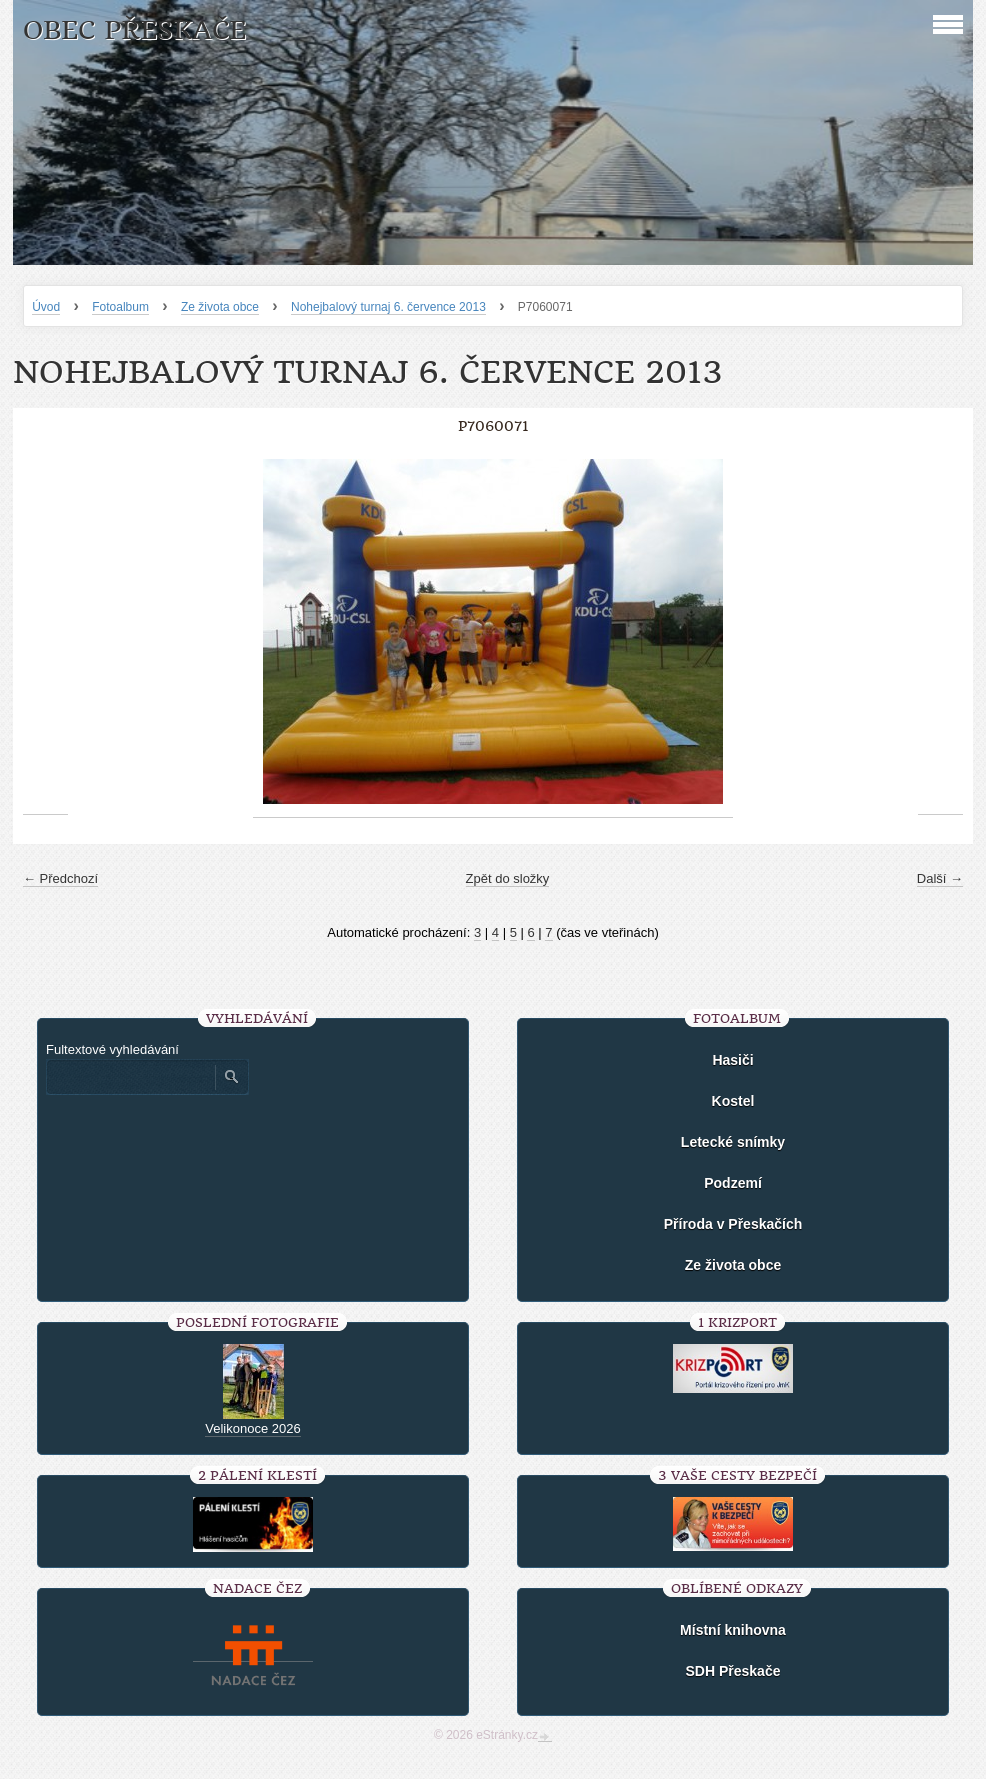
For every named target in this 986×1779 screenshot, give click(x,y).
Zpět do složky (508, 878)
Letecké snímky (733, 1142)
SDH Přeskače (733, 1671)
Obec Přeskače (134, 30)
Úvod (46, 307)
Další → (940, 878)
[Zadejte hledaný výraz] (130, 1077)
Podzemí (733, 1183)
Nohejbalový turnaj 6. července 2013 (388, 307)
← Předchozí (60, 878)
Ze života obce (220, 307)
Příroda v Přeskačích (733, 1224)
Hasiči (732, 1060)
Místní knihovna (733, 1630)
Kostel (733, 1101)
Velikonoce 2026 (252, 1428)
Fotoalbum (120, 307)
